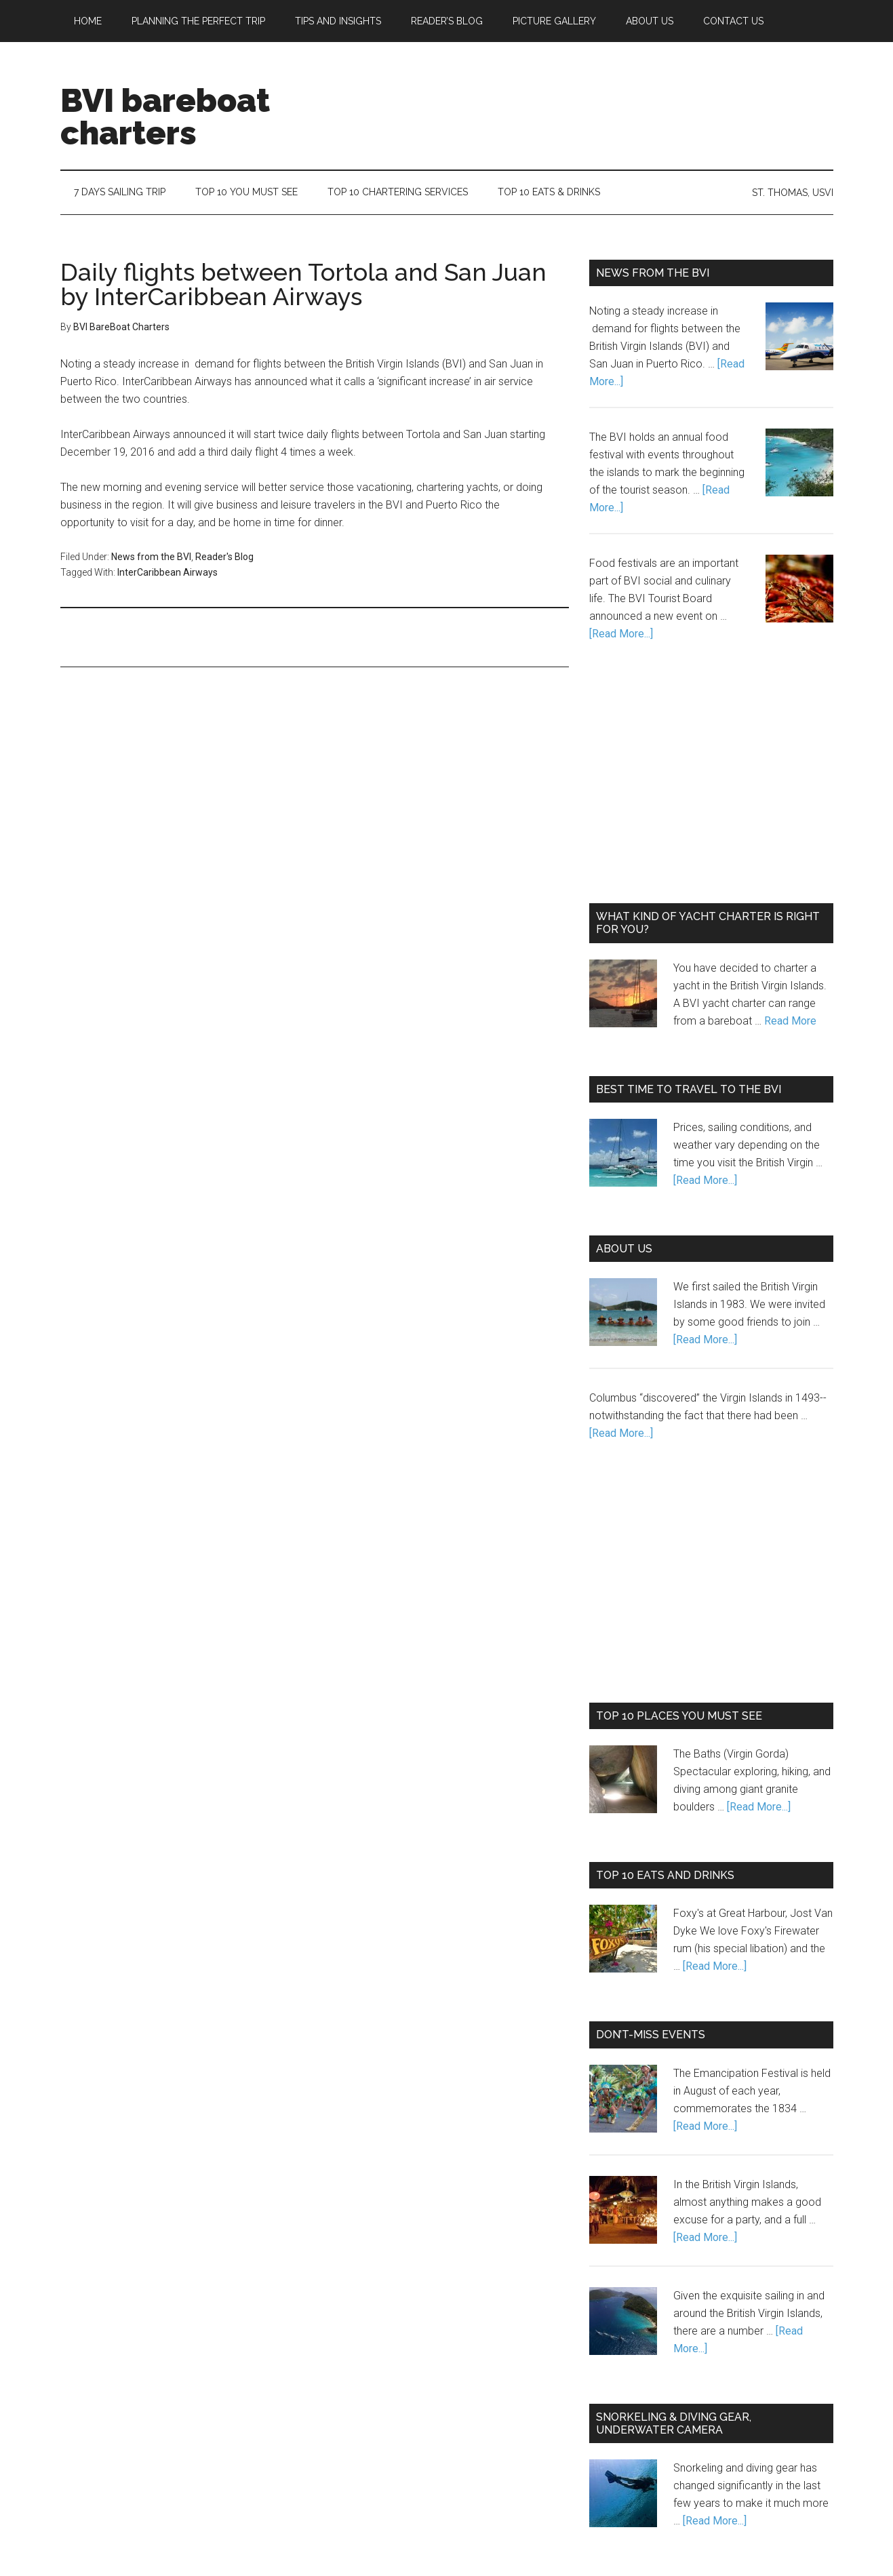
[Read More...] (621, 633)
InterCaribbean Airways (167, 572)
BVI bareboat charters (165, 116)
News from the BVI (151, 556)
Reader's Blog (224, 556)
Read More (790, 1020)
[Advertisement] (586, 94)
